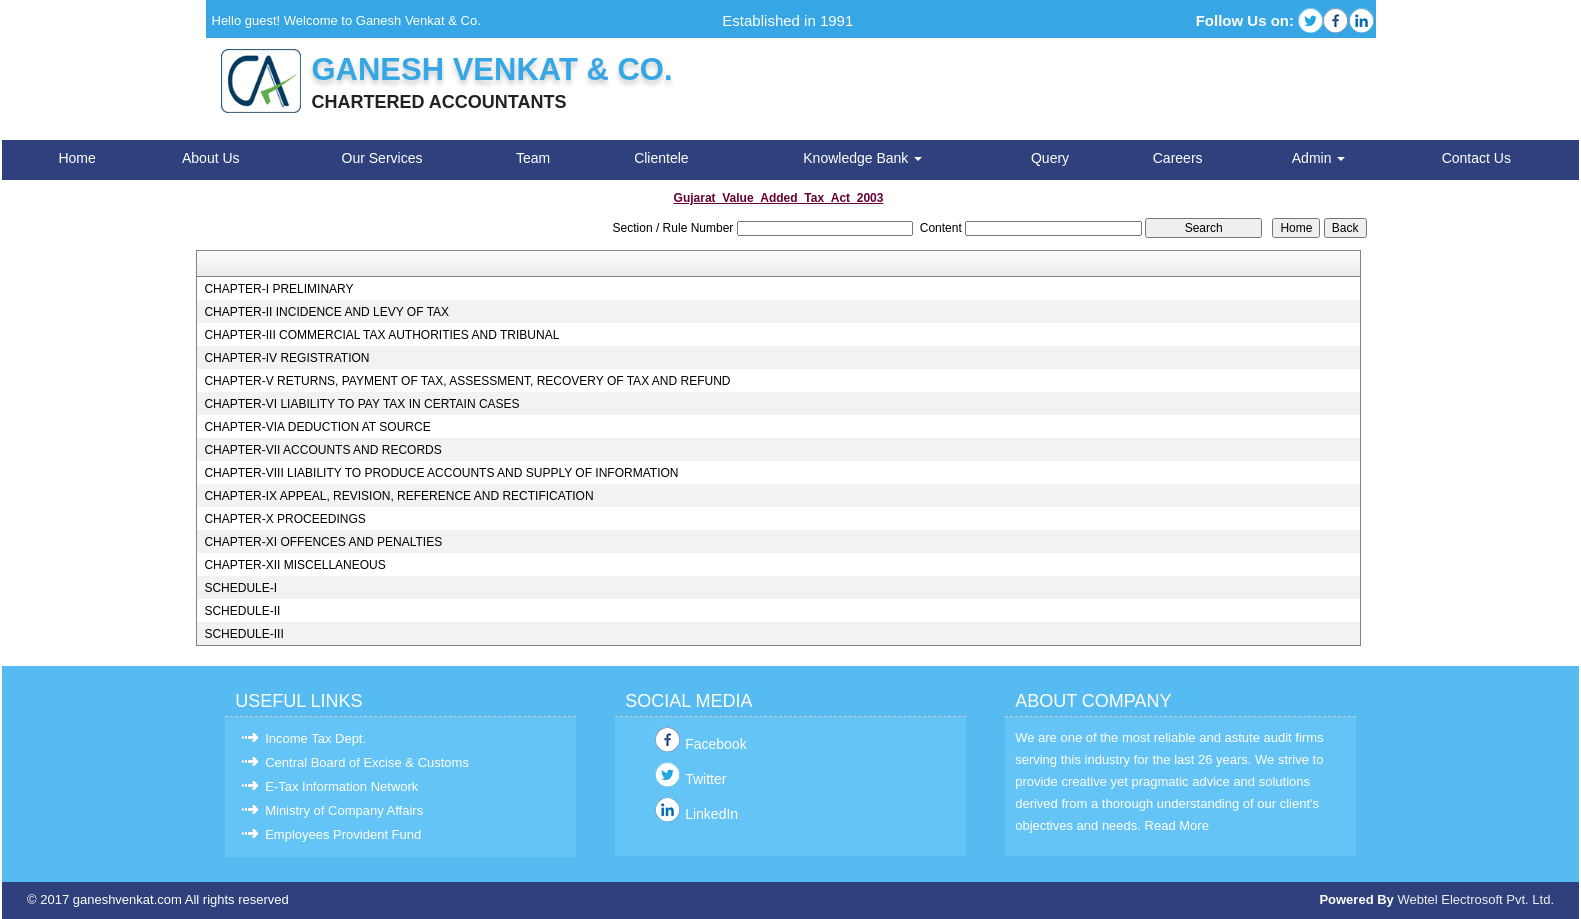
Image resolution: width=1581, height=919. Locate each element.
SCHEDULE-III (243, 634)
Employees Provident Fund (343, 834)
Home (76, 158)
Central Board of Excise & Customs (367, 762)
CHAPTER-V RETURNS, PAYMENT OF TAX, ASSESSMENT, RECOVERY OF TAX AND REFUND (467, 381)
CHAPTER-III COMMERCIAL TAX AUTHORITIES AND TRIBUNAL (381, 335)
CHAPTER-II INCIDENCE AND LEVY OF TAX (326, 312)
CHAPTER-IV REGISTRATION (286, 358)
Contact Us (1476, 158)
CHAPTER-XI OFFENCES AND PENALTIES (323, 542)
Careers (1178, 158)
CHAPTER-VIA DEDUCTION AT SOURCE (317, 427)
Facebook (715, 744)
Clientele (661, 158)
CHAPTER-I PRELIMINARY (278, 289)
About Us (211, 158)
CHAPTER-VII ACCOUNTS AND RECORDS (322, 450)
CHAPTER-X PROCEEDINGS (284, 519)
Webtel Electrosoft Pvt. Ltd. (1475, 899)
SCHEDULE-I (240, 588)
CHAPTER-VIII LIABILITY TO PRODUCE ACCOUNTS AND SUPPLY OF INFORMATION (441, 473)
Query (1050, 158)
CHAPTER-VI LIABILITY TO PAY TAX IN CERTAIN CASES (361, 404)
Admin (1319, 158)
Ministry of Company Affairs (344, 810)
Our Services (382, 158)
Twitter (705, 779)
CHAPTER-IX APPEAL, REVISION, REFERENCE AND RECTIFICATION (398, 496)
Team (533, 158)
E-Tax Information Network (341, 786)
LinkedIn (711, 814)
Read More (1177, 825)
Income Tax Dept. (315, 738)
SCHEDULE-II (242, 611)
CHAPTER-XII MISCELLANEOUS (294, 565)
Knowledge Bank (862, 158)
